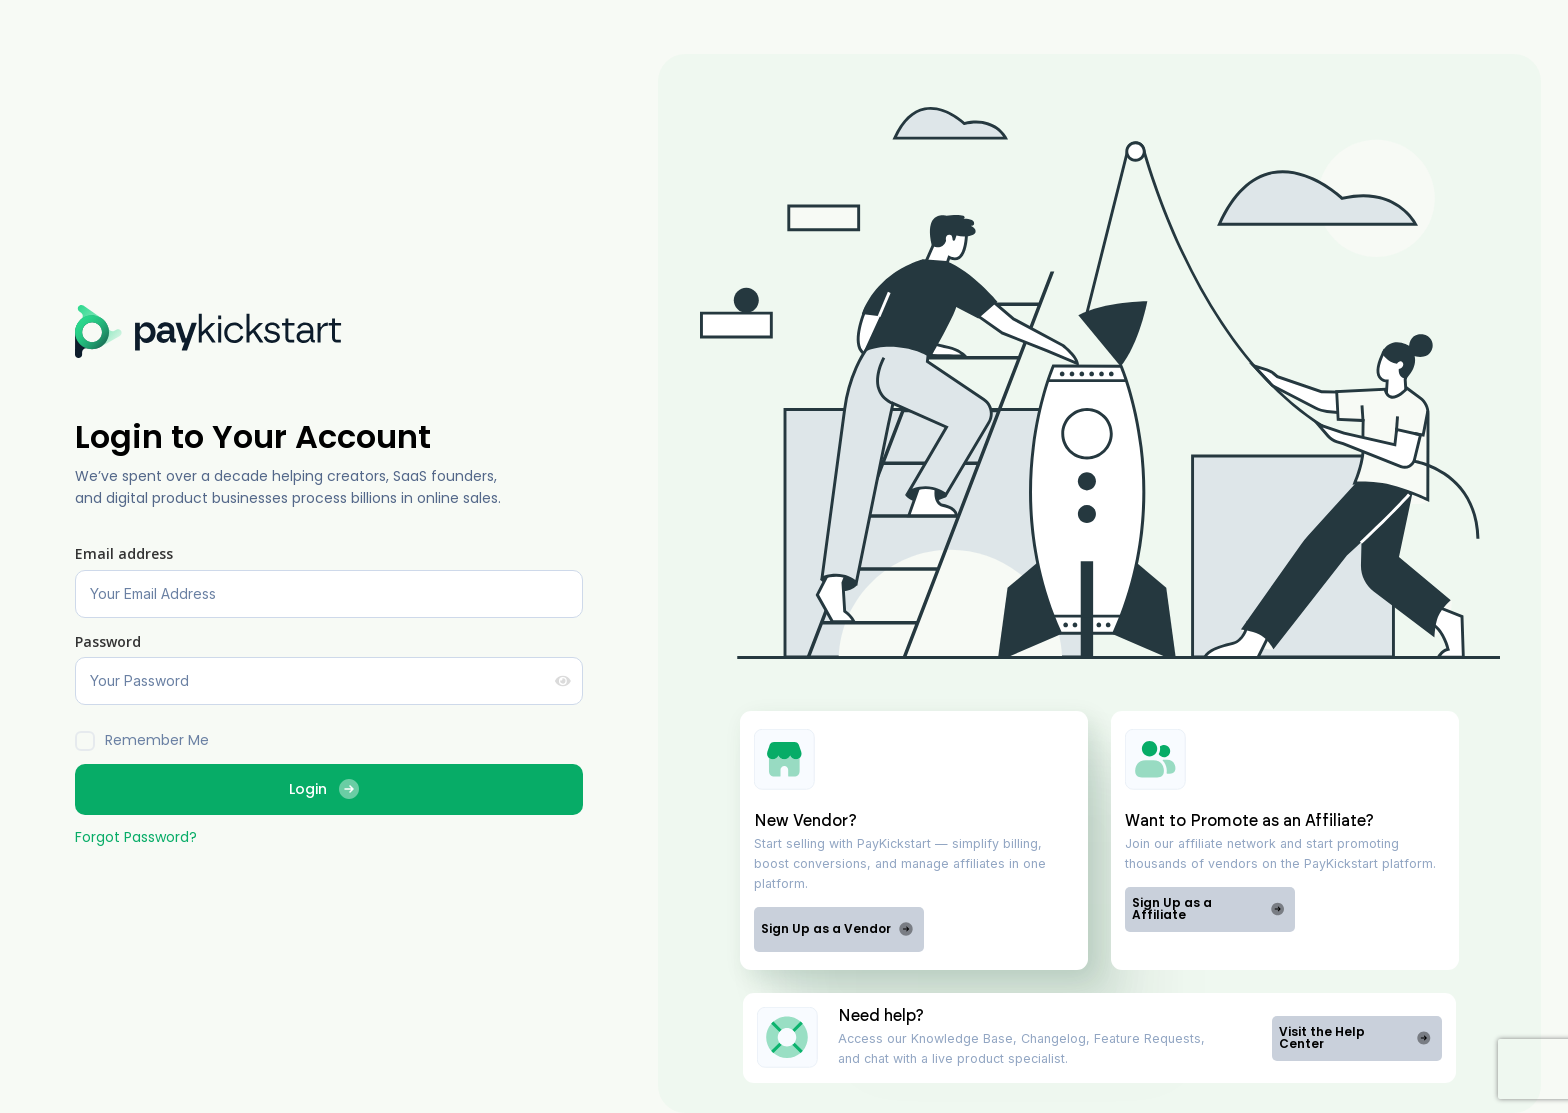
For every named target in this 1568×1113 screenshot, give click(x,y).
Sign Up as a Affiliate (1208, 908)
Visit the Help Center (1355, 1037)
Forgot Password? (136, 837)
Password (108, 641)
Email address (124, 553)
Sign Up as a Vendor (837, 928)
